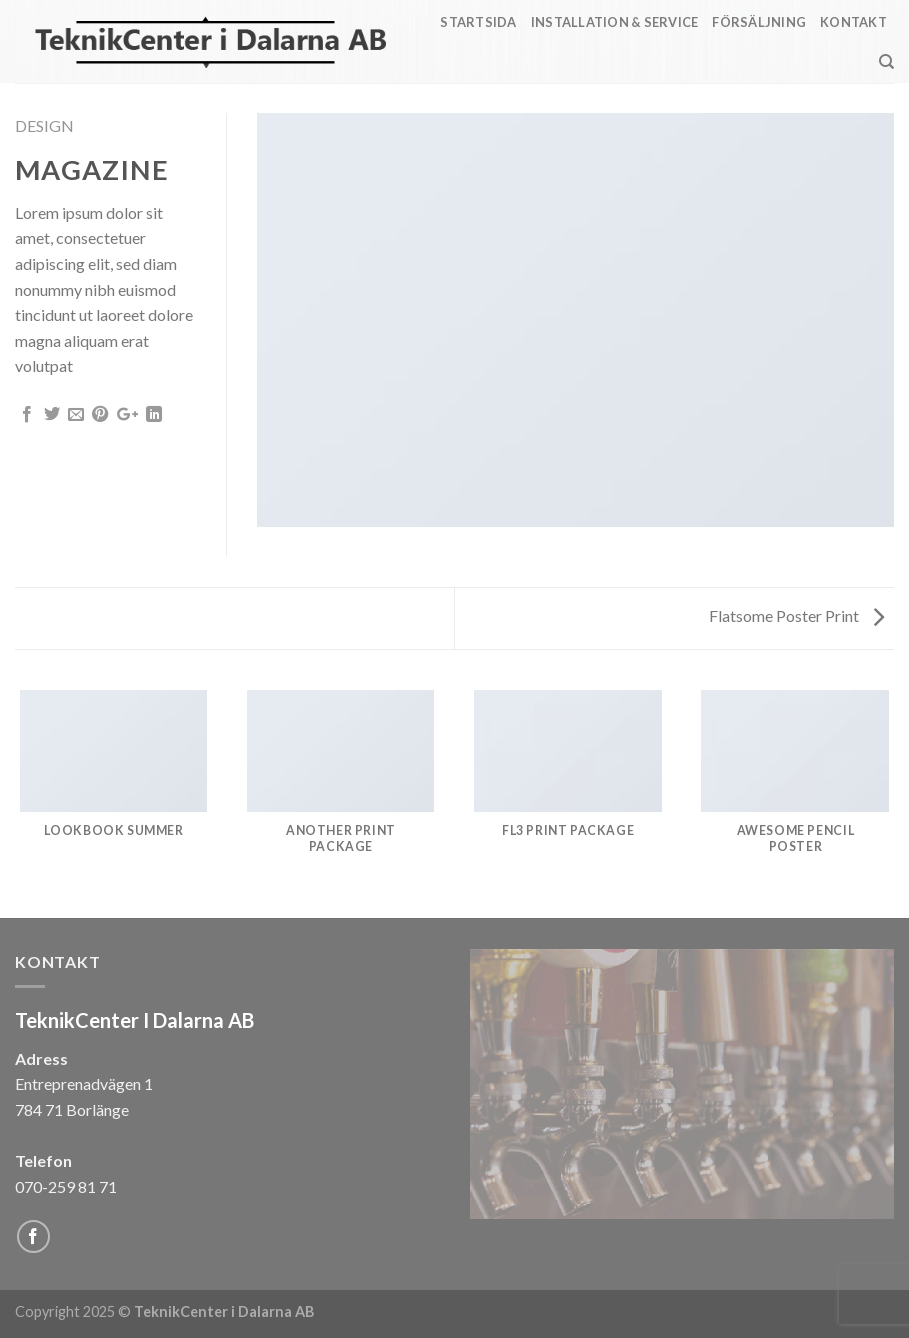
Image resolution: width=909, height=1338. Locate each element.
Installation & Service (615, 22)
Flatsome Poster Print (796, 615)
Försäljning (759, 22)
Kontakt (853, 22)
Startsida (478, 22)
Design (44, 125)
